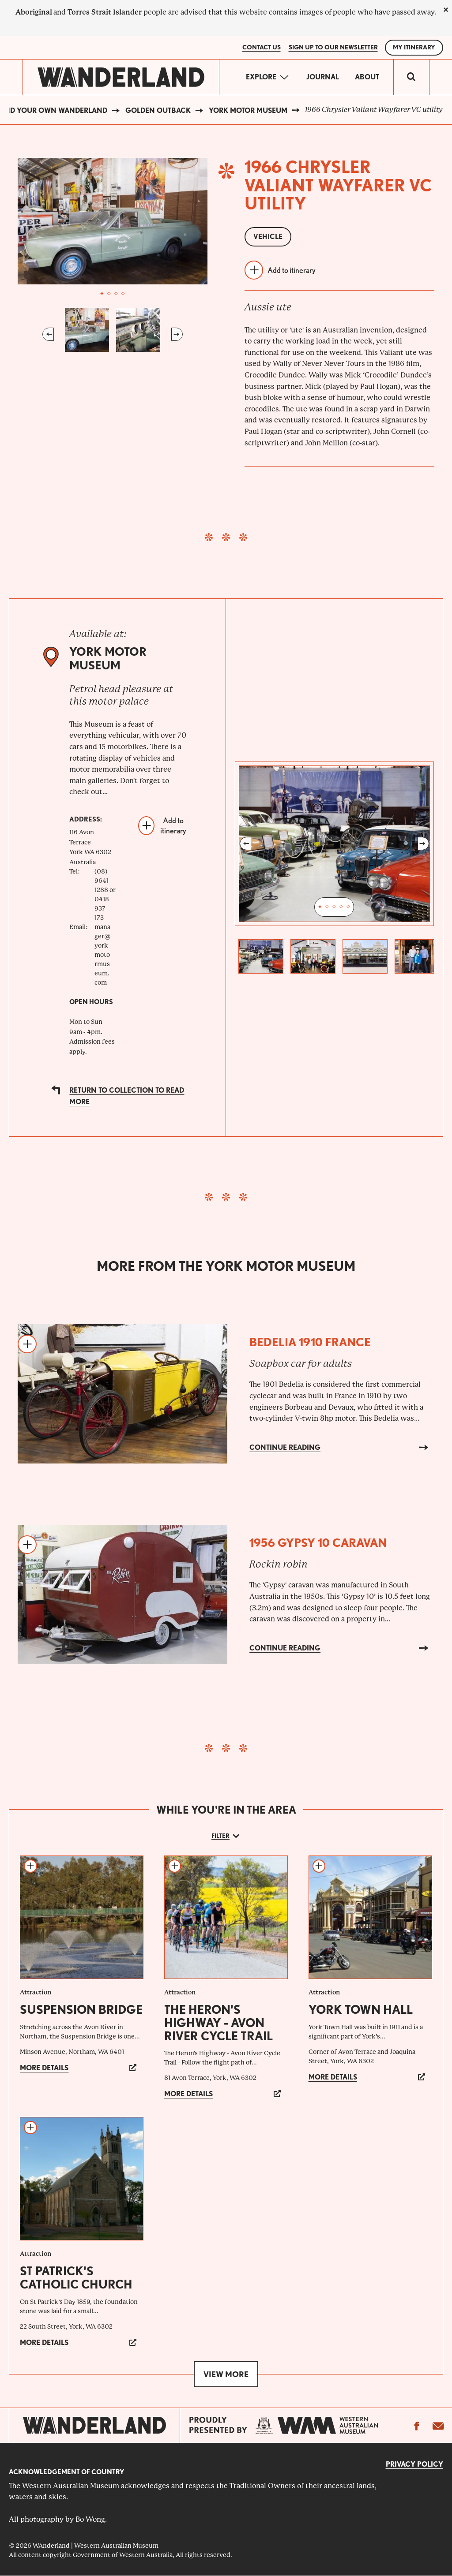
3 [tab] (116, 293)
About (367, 77)
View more (226, 2373)
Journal (322, 77)
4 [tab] (123, 293)
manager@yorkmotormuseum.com (102, 954)
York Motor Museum (248, 110)
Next (177, 334)
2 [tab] (109, 293)
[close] (446, 10)
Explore (261, 77)
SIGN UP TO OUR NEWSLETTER (333, 47)
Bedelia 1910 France (310, 1342)
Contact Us (261, 47)
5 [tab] (348, 907)
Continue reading (284, 1447)
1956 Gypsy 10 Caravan (318, 1542)
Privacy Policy (414, 2464)
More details (44, 2068)
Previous (48, 334)
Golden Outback (158, 110)
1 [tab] (102, 293)
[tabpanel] (113, 221)
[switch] (411, 77)
